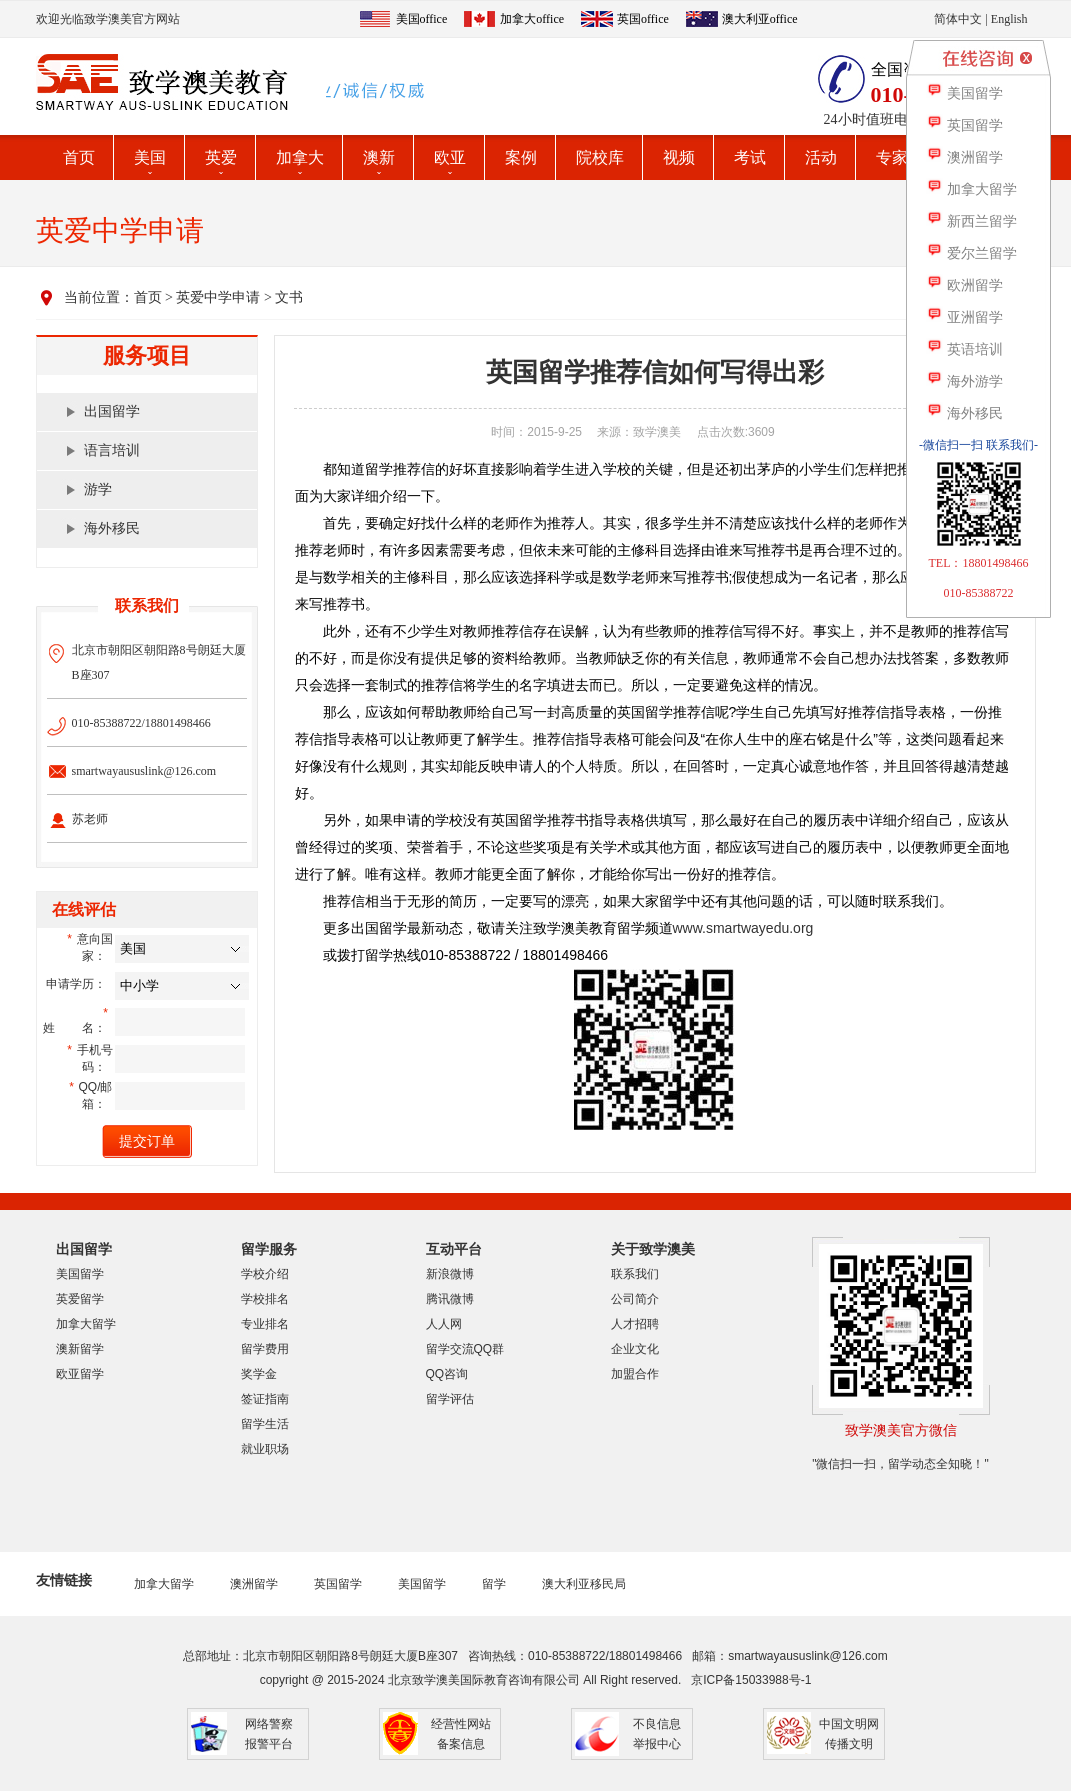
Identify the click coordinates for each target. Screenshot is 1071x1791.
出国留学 (112, 411)
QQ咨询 (447, 1374)
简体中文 (958, 19)
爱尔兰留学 (971, 253)
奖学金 (259, 1374)
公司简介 (635, 1299)
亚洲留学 (964, 317)
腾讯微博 (450, 1299)
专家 (892, 157)
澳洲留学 (254, 1584)
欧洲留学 (964, 285)
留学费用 (265, 1349)
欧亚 (450, 157)
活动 (821, 157)
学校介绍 (265, 1274)
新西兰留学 (971, 221)
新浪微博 (450, 1274)
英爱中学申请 (218, 297)
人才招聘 (635, 1324)
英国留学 (338, 1584)
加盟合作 (635, 1374)
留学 (494, 1584)
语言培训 (112, 450)
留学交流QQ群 (465, 1349)
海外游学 (964, 381)
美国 (150, 157)
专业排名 (265, 1324)
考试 (750, 157)
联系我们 (635, 1274)
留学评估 (450, 1399)
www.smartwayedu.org (743, 928)
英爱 (221, 157)
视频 (679, 157)
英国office (643, 19)
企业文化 (635, 1349)
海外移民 (112, 528)
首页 (79, 157)
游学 (98, 489)
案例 (521, 157)
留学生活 (265, 1424)
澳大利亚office (760, 19)
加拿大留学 (86, 1324)
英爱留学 (80, 1299)
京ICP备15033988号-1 (751, 1680)
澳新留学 (80, 1349)
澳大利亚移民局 (584, 1584)
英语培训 (964, 349)
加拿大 (300, 157)
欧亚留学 (80, 1374)
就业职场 (265, 1449)
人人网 (444, 1324)
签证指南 (265, 1399)
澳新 (379, 157)
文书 (289, 297)
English (1009, 19)
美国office (422, 19)
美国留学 (80, 1274)
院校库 (600, 157)
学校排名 (265, 1299)
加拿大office (532, 19)
